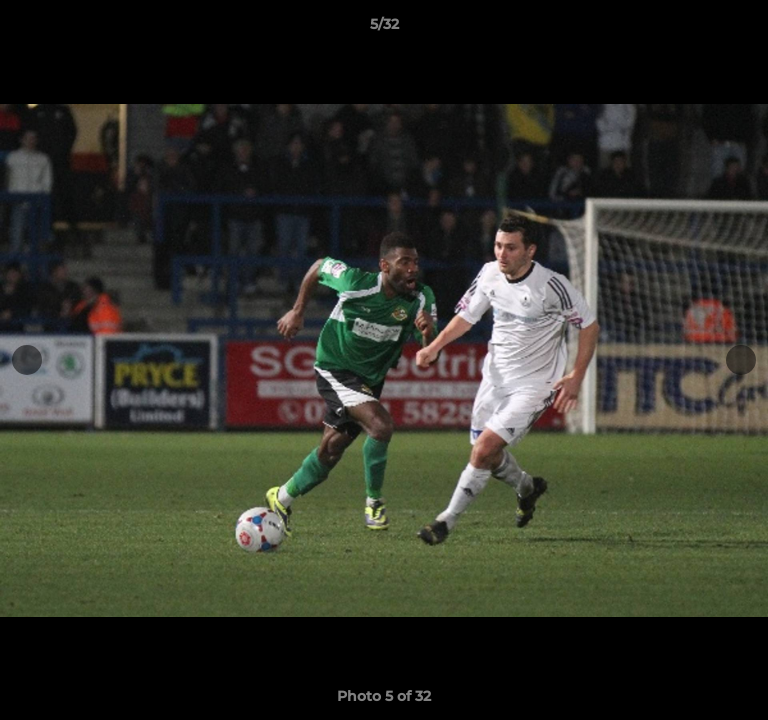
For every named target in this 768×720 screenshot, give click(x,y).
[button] (744, 29)
